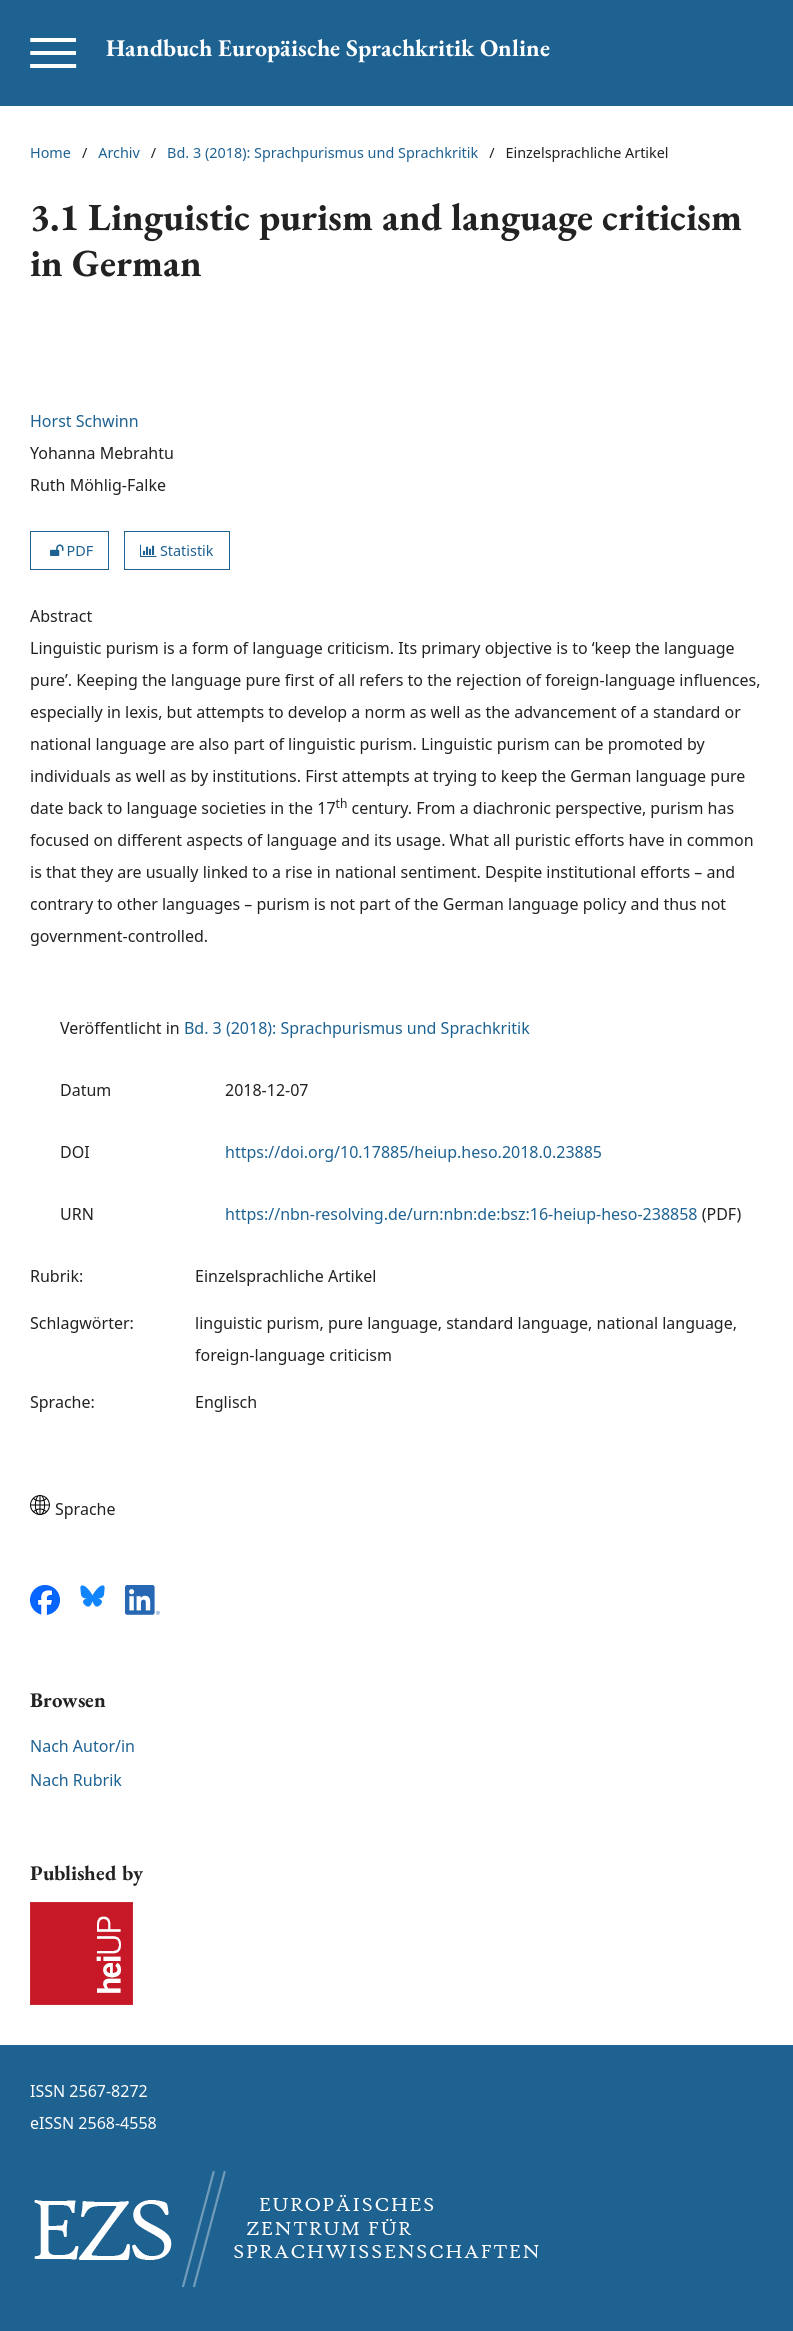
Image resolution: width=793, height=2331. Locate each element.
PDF (69, 550)
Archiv (119, 152)
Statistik (176, 550)
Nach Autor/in (82, 1746)
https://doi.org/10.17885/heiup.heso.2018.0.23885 (413, 1152)
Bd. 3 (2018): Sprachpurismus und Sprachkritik (322, 152)
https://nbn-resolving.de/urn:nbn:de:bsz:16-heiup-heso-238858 (461, 1214)
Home (50, 152)
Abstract (61, 616)
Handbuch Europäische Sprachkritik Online (328, 47)
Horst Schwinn (84, 421)
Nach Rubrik (76, 1780)
